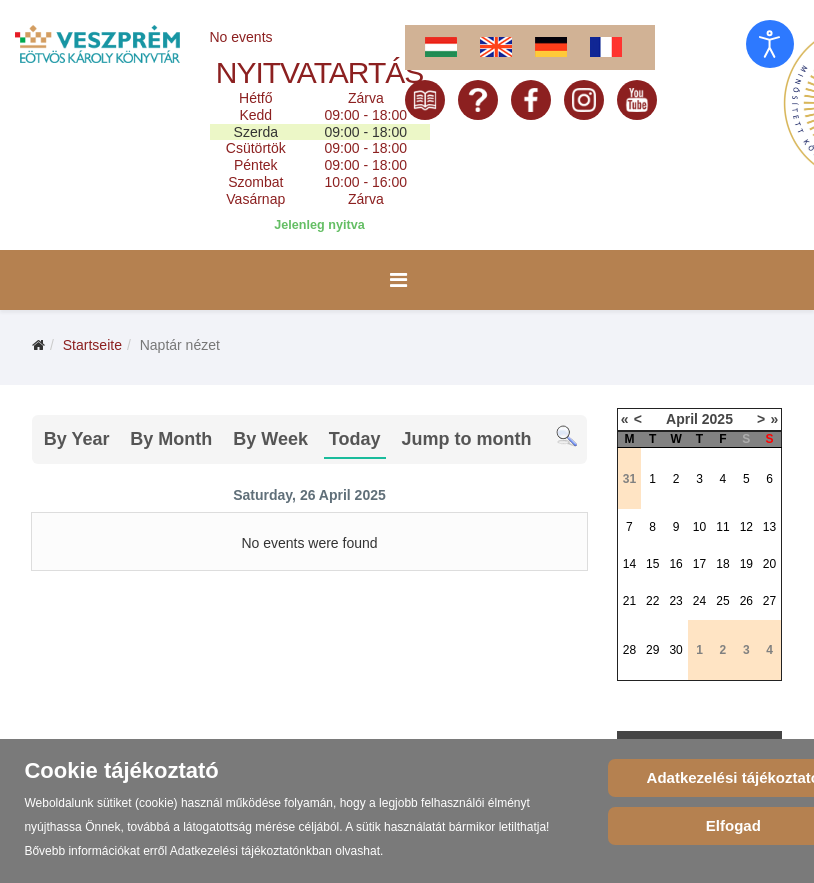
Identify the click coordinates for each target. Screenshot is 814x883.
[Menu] (398, 280)
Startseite (92, 345)
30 (675, 650)
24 (699, 601)
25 (722, 601)
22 (652, 601)
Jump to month (466, 439)
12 (746, 527)
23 (675, 601)
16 (675, 564)
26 (746, 601)
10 (699, 527)
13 (769, 527)
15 (652, 564)
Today (355, 439)
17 (699, 564)
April (682, 419)
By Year (77, 439)
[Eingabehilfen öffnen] (770, 44)
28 (629, 650)
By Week (270, 439)
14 (629, 564)
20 (769, 564)
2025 (717, 419)
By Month (171, 439)
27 (769, 601)
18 (722, 564)
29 (652, 650)
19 (746, 564)
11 (722, 527)
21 (629, 601)
